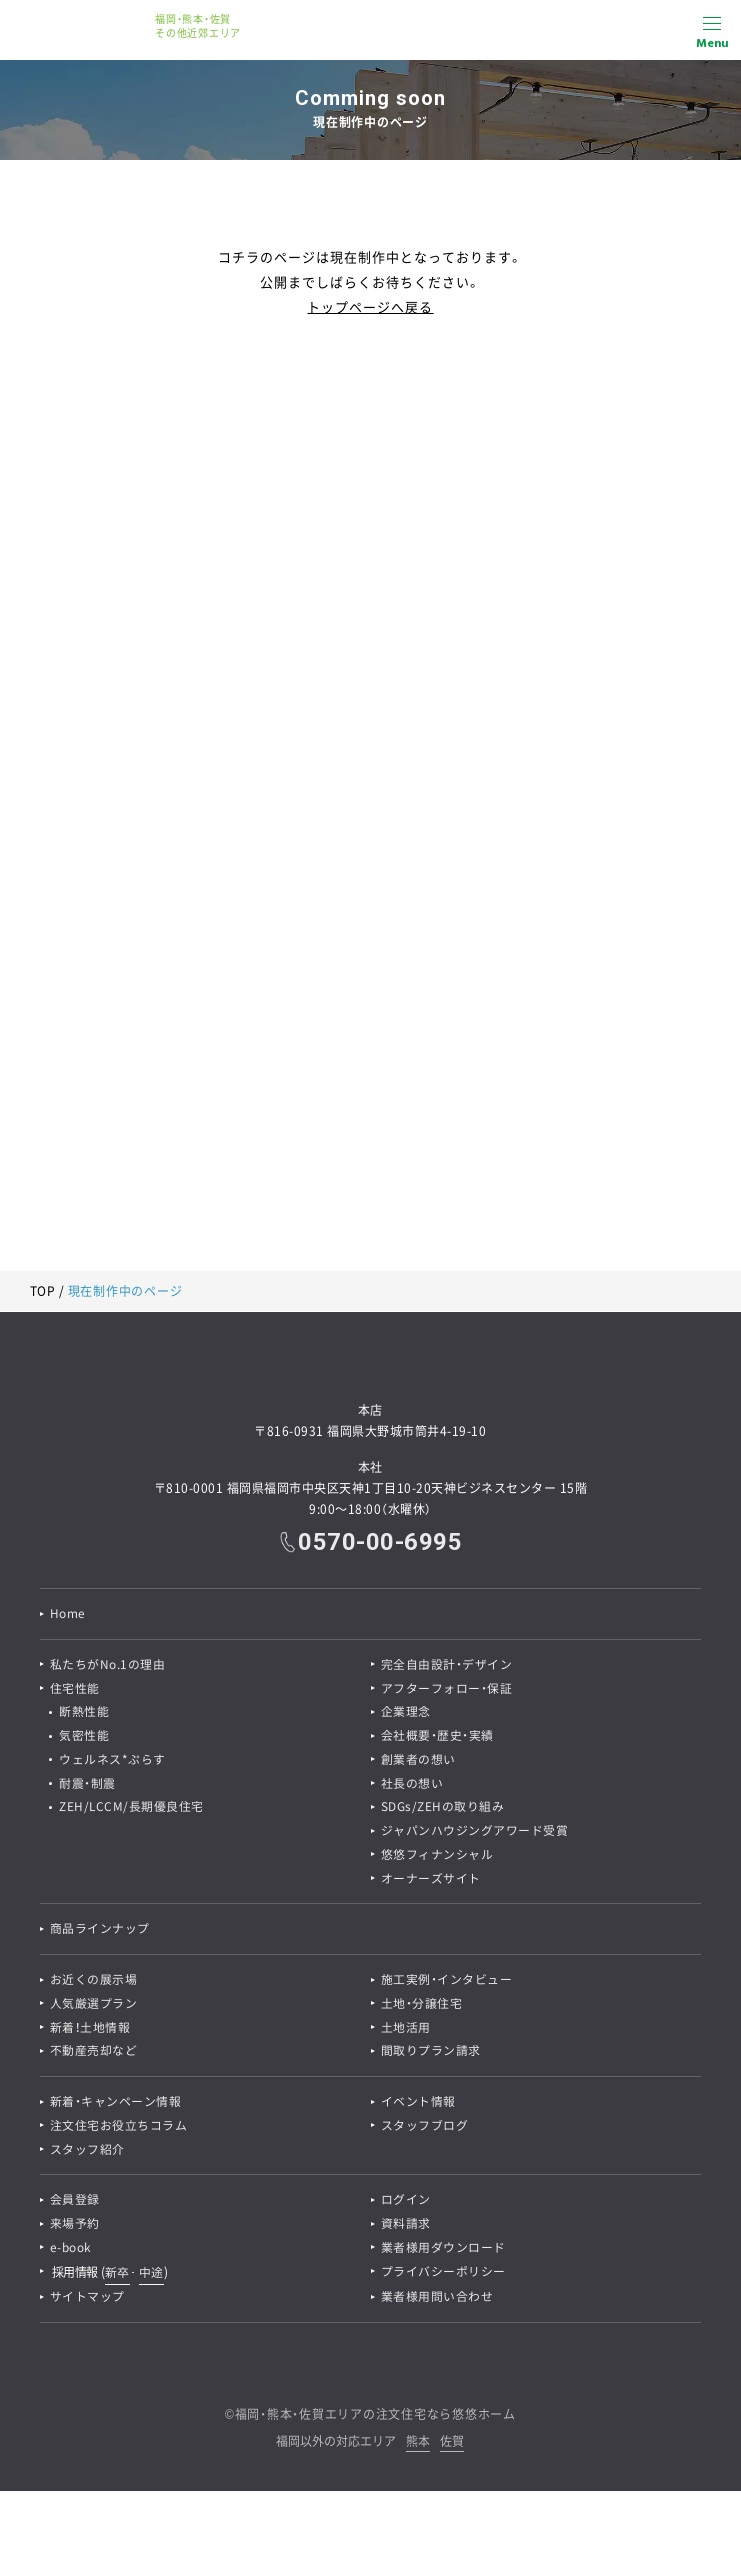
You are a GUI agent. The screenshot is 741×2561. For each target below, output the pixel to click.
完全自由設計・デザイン (447, 1665)
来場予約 (75, 2229)
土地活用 (406, 2031)
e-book (71, 2253)
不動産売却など (94, 2055)
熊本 (418, 2447)
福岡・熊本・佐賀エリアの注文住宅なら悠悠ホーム (375, 2419)
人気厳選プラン (94, 2007)
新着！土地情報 (91, 2031)
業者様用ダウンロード (443, 2253)
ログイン (406, 2205)
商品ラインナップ (100, 1932)
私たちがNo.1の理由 (108, 1665)
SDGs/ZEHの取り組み (443, 1809)
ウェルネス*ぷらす (113, 1761)
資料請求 (406, 2229)
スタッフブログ (425, 2130)
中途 (151, 2277)
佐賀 (452, 2447)
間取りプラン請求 (431, 2055)
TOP (43, 1291)
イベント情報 (418, 2106)
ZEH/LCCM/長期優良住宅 (133, 1809)
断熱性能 (85, 1713)
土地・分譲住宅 (422, 2007)
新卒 (117, 2277)
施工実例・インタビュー (447, 1983)
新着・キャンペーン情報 (116, 2106)
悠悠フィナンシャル (437, 1857)
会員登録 (75, 2205)
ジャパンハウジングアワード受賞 (475, 1833)
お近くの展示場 (94, 1983)
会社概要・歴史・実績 (437, 1737)
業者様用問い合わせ (437, 2302)
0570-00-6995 (380, 1542)
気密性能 (85, 1737)
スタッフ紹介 (87, 2154)
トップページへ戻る (370, 306)
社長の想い (412, 1785)
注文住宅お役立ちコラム (119, 2130)
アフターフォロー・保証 (447, 1689)
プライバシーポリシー (443, 2277)
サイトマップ (87, 2302)
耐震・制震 (88, 1785)
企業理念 (406, 1713)
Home (68, 1614)
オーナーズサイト (431, 1881)
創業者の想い (418, 1761)
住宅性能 (75, 1689)
